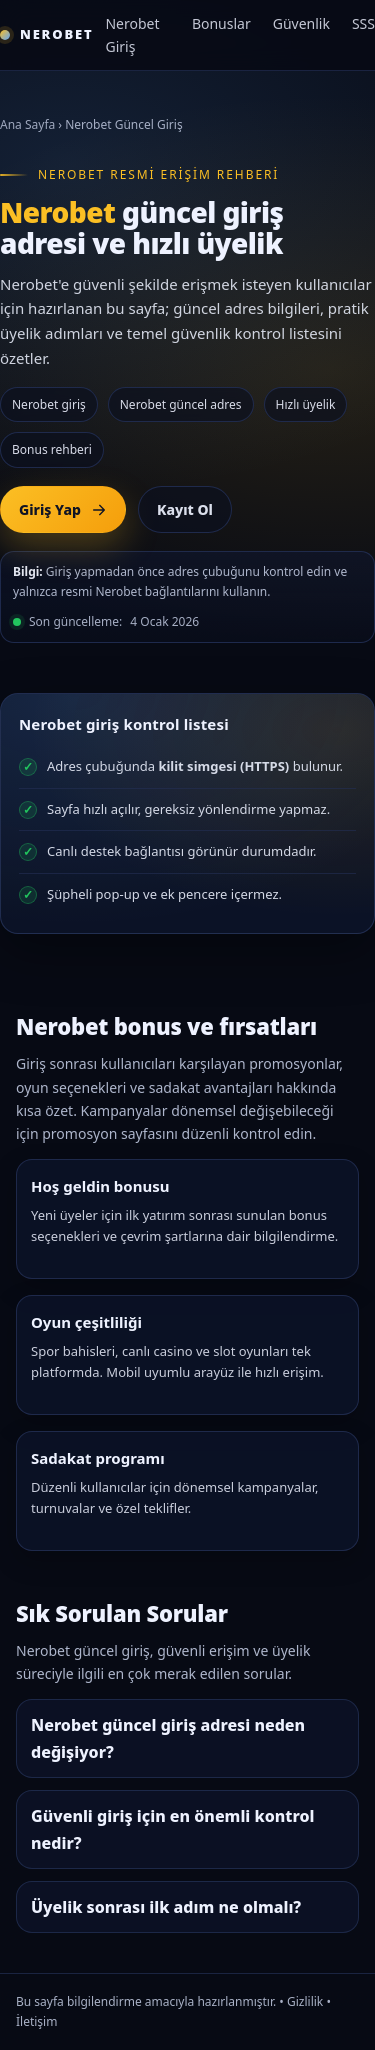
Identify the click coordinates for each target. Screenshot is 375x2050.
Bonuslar (221, 23)
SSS (363, 23)
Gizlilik (305, 2001)
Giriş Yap (63, 509)
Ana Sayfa (27, 124)
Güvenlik (301, 23)
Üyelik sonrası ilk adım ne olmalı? (166, 1907)
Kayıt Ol (185, 509)
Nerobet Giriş (132, 35)
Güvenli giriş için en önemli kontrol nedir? (172, 1829)
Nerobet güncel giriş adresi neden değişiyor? (168, 1738)
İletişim (36, 2021)
